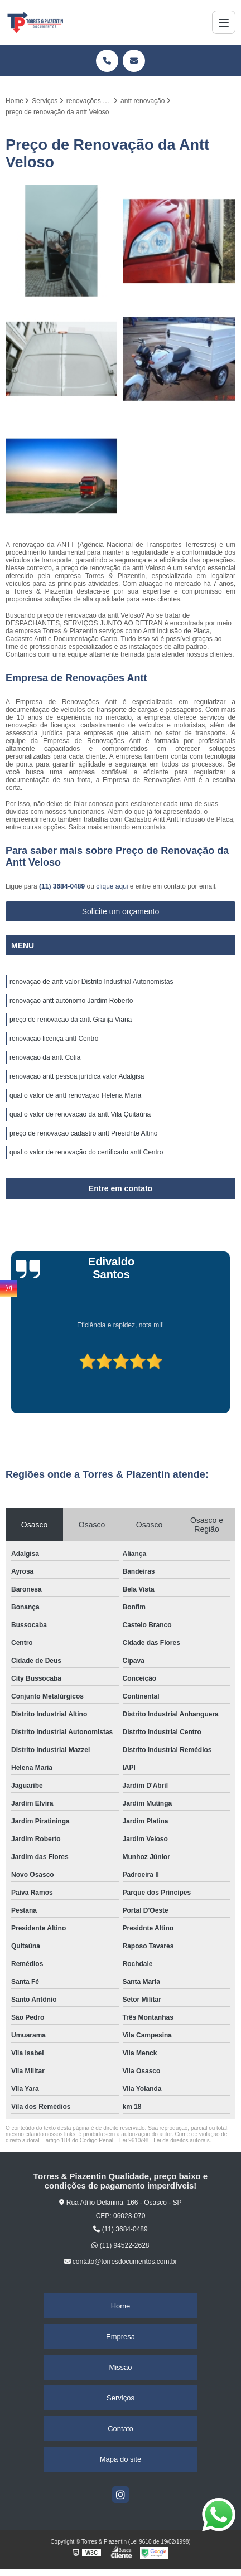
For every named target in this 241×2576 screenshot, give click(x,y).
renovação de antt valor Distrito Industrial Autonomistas (91, 982)
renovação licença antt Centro (53, 1038)
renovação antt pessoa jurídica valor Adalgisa (76, 1076)
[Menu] (224, 22)
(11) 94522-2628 (120, 2245)
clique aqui (112, 886)
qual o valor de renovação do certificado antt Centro (86, 1152)
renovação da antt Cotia (44, 1057)
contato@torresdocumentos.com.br (120, 2261)
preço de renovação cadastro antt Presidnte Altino (83, 1133)
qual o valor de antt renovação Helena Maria (75, 1095)
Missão (120, 2367)
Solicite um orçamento (121, 911)
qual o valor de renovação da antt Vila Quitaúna (80, 1114)
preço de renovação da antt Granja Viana (70, 1019)
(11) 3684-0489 (62, 886)
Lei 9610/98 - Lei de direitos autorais (164, 2140)
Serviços (120, 2398)
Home (121, 2306)
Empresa (120, 2336)
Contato (120, 2428)
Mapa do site (120, 2459)
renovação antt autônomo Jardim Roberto (71, 1001)
